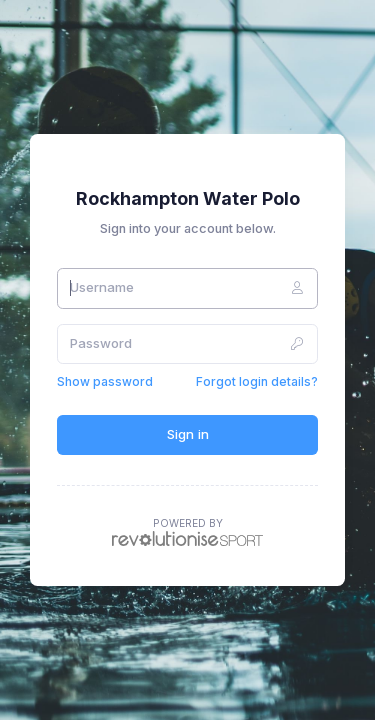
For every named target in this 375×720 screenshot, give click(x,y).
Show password (105, 381)
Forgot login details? (257, 381)
